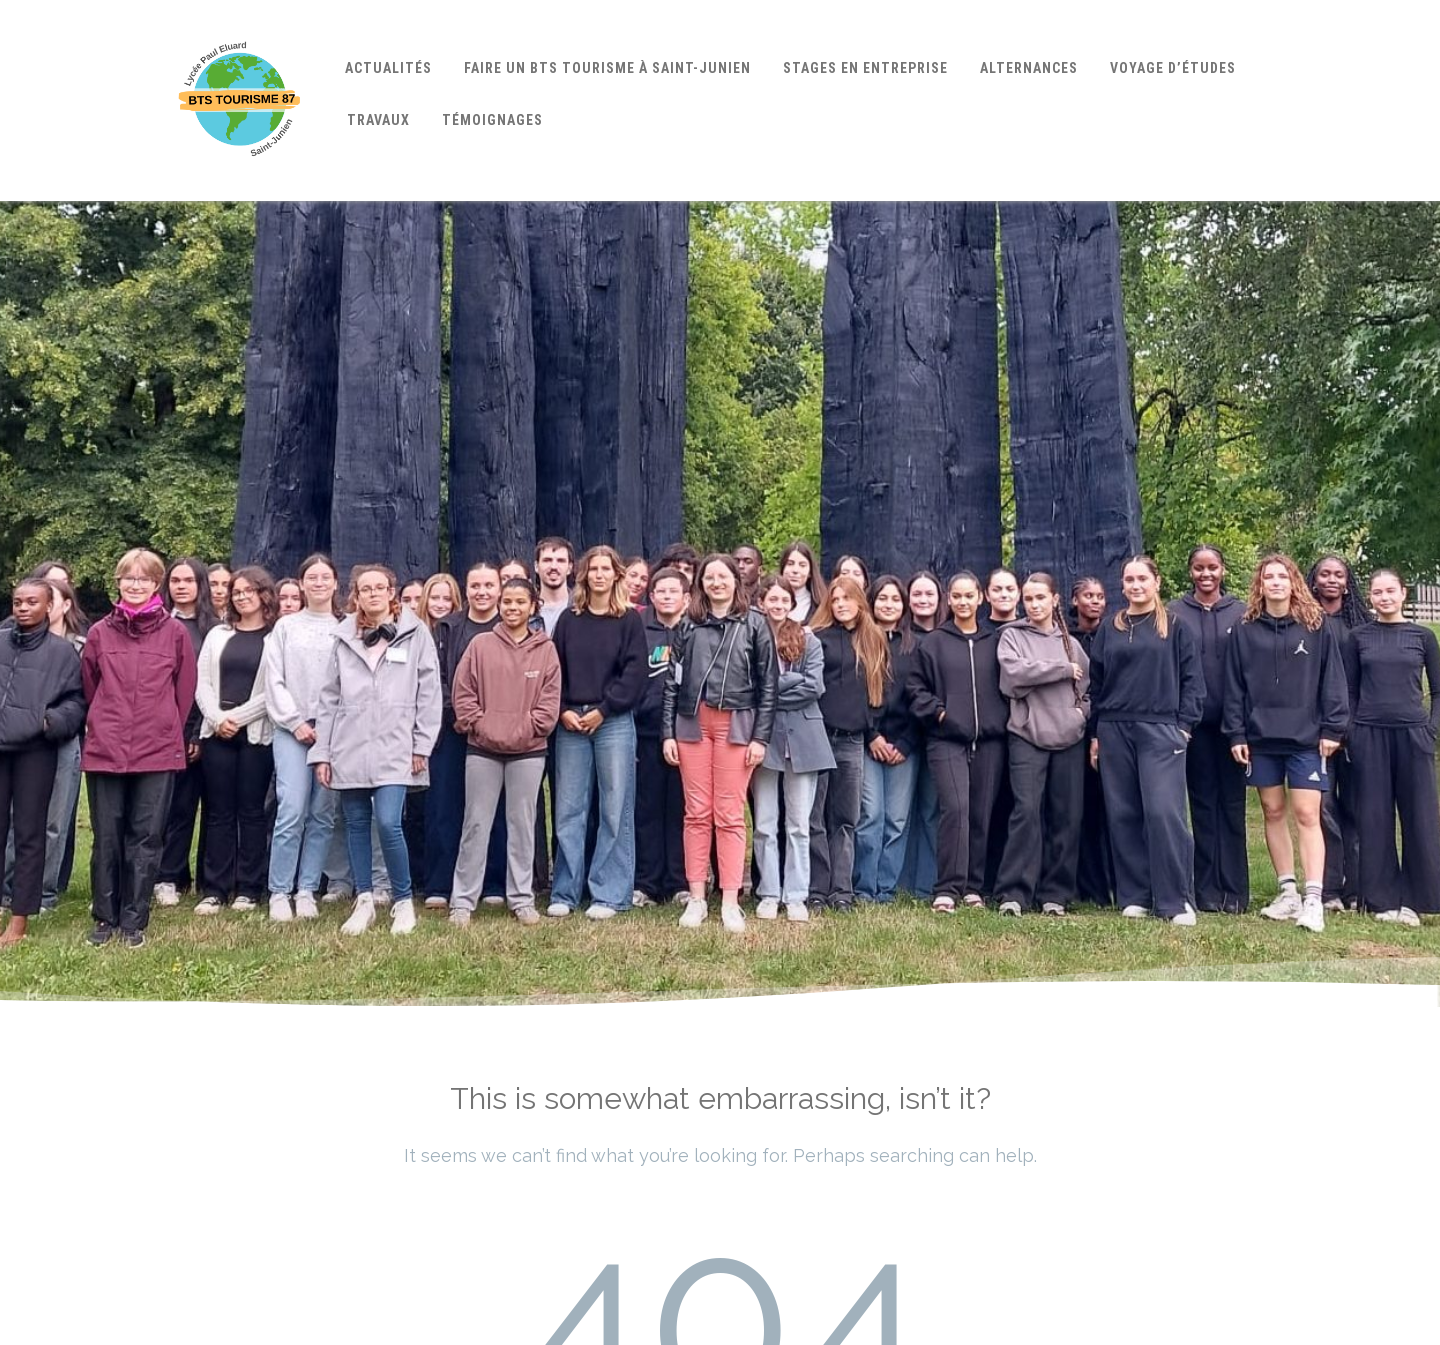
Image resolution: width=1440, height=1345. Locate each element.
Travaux (378, 120)
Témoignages (492, 120)
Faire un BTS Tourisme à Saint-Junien (607, 68)
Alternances (1029, 68)
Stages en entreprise (865, 68)
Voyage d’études (1173, 68)
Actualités (388, 68)
